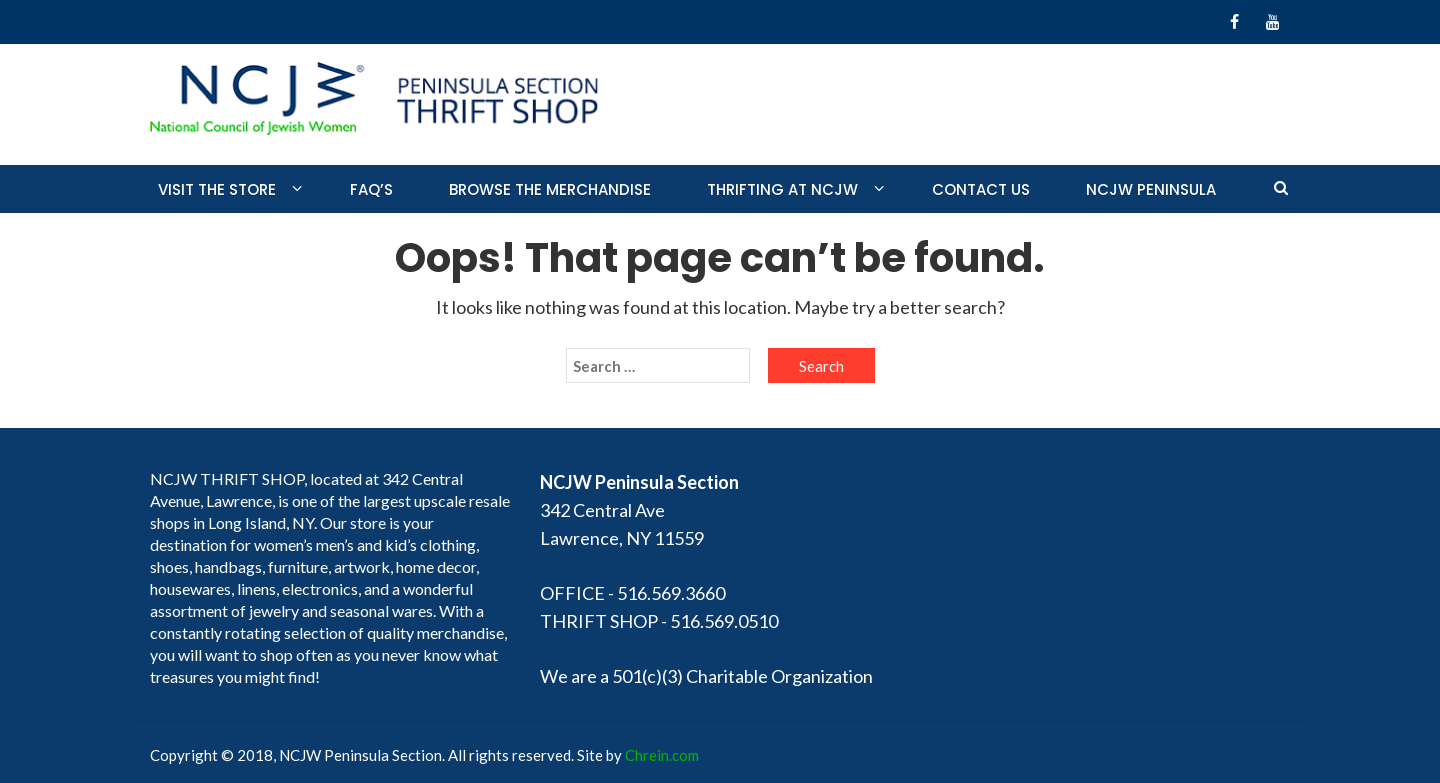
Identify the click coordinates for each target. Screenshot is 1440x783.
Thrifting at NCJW (782, 189)
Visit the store (217, 189)
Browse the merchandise (550, 189)
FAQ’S (371, 189)
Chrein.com (662, 755)
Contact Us (981, 189)
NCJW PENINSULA (1151, 189)
